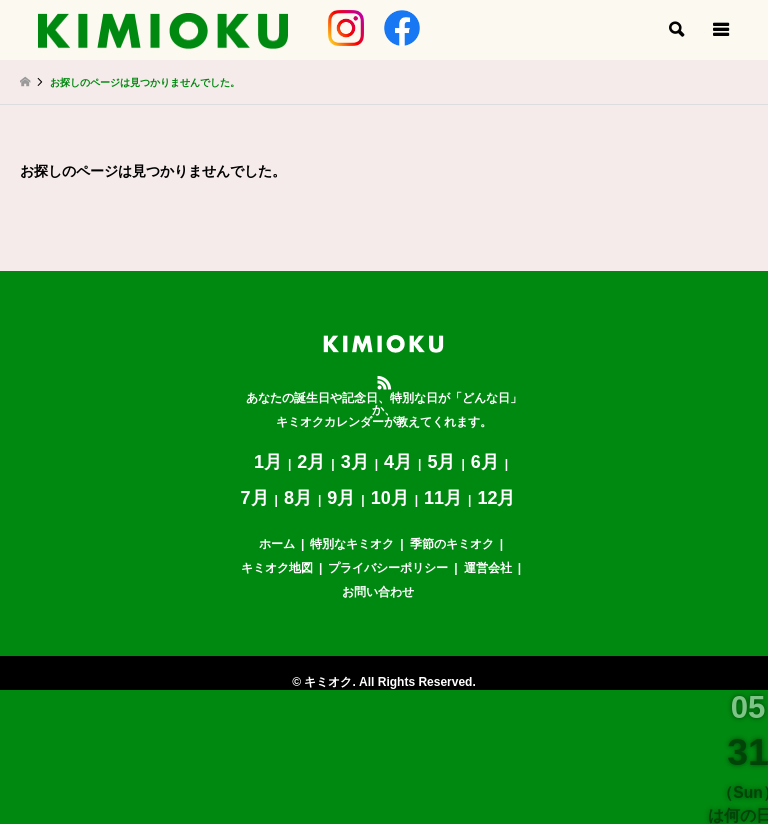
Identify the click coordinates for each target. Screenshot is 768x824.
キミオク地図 (277, 568)
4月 (398, 462)
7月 (255, 498)
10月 (390, 498)
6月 (485, 462)
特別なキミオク (352, 544)
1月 (268, 462)
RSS (384, 383)
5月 (441, 462)
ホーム (277, 544)
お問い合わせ (378, 592)
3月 (355, 462)
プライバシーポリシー (388, 568)
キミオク (328, 682)
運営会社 (488, 568)
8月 (298, 498)
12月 (496, 498)
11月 (443, 498)
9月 (341, 498)
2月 (311, 462)
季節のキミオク (452, 544)
